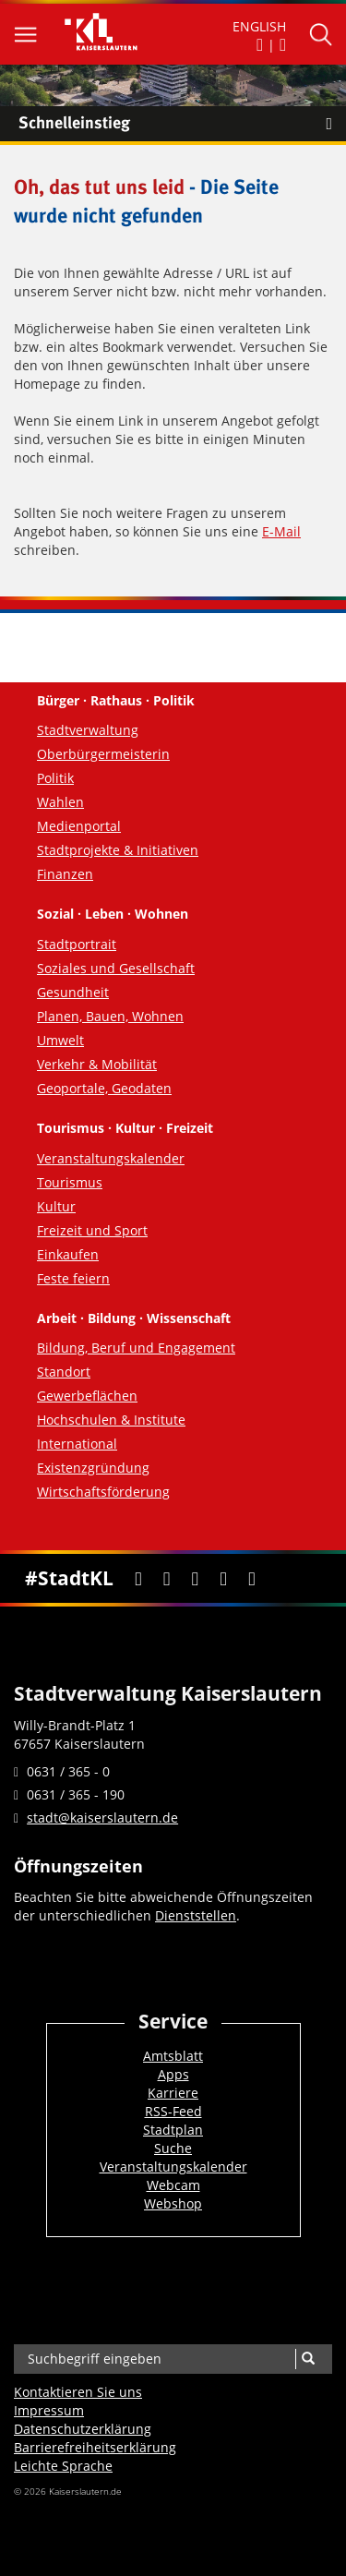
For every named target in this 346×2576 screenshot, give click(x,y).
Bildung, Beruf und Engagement (136, 1347)
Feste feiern (73, 1278)
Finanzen (65, 874)
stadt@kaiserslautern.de (102, 1817)
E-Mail (281, 531)
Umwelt (60, 1040)
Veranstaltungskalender (111, 1158)
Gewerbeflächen (87, 1395)
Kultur (56, 1206)
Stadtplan (173, 2129)
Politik (55, 778)
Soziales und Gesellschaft (116, 968)
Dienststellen (195, 1915)
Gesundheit (73, 992)
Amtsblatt (173, 2055)
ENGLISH (259, 26)
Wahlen (60, 802)
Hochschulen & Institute (111, 1419)
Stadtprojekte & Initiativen (117, 850)
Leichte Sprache (63, 2465)
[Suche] (307, 2359)
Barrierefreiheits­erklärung (95, 2447)
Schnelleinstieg (182, 123)
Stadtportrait (76, 944)
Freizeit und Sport (92, 1230)
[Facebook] (138, 1578)
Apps (173, 2074)
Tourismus (69, 1182)
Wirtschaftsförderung (103, 1491)
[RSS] (251, 1578)
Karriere (173, 2092)
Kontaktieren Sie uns (78, 2392)
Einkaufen (68, 1254)
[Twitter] (166, 1578)
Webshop (173, 2203)
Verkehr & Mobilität (97, 1064)
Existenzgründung (93, 1467)
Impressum (49, 2410)
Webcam (173, 2185)
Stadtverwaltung (87, 730)
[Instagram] (223, 1578)
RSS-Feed (173, 2111)
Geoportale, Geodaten (104, 1088)
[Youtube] (195, 1578)
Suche (173, 2148)
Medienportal (79, 826)
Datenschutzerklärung (82, 2429)
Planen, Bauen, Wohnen (110, 1016)
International (77, 1443)
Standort (63, 1371)
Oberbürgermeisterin (103, 754)
